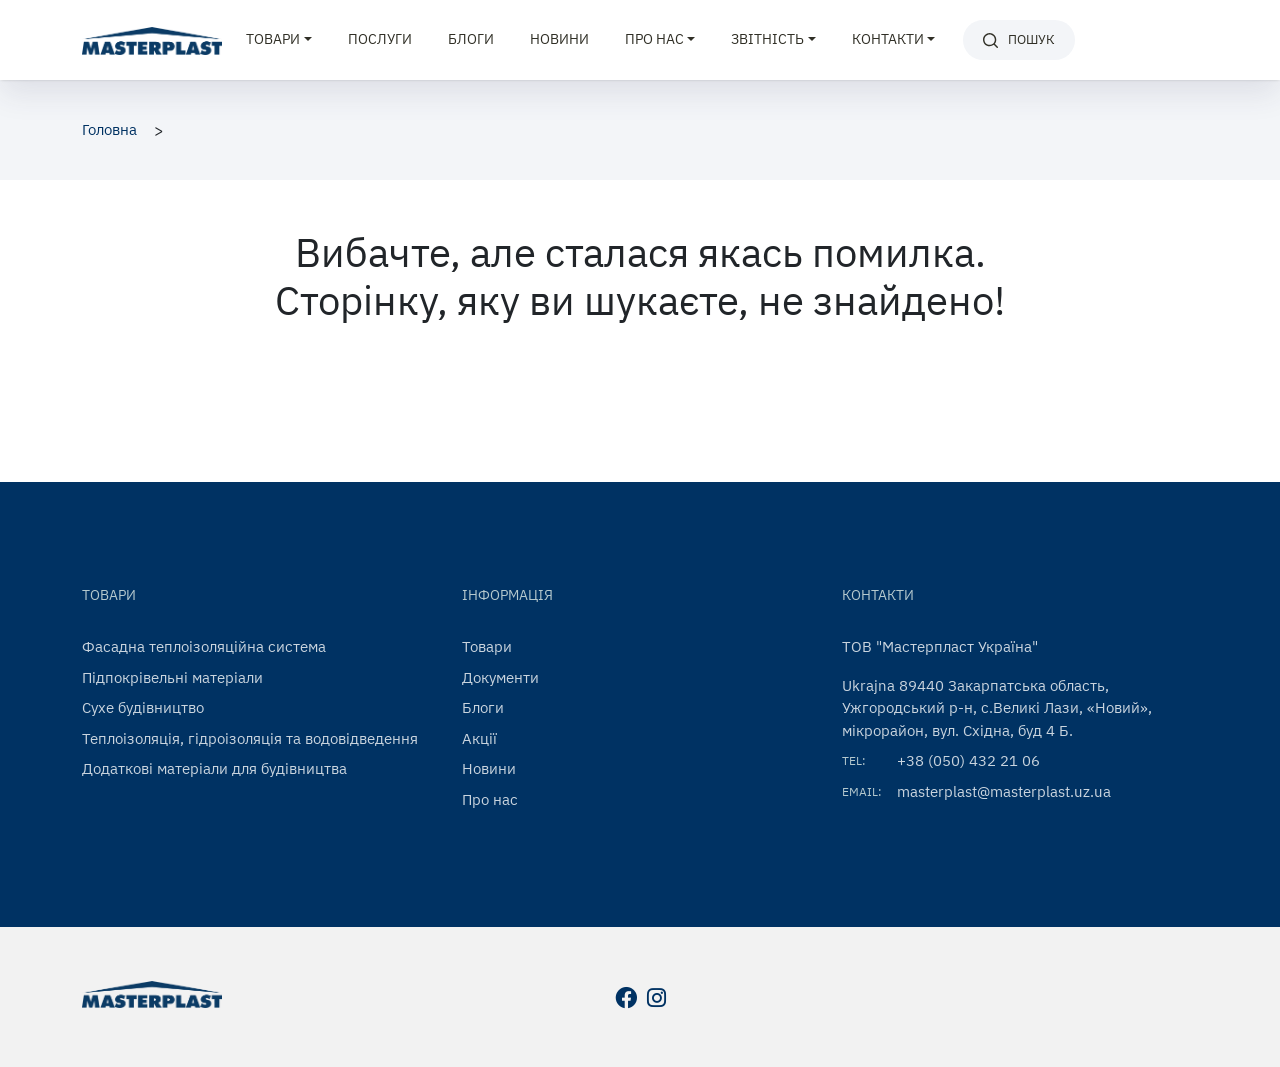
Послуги (380, 39)
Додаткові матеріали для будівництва (214, 768)
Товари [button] (273, 39)
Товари (487, 646)
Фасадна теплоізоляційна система (204, 646)
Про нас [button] (654, 39)
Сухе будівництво (143, 707)
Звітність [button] (767, 39)
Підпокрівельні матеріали (172, 677)
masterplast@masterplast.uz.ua (1004, 791)
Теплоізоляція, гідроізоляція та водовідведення (250, 738)
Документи (500, 677)
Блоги (471, 39)
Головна (109, 129)
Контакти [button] (888, 39)
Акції (479, 738)
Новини (559, 39)
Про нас (490, 799)
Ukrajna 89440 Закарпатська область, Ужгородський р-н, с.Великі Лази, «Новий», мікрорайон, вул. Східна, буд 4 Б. (997, 708)
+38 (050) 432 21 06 (968, 760)
